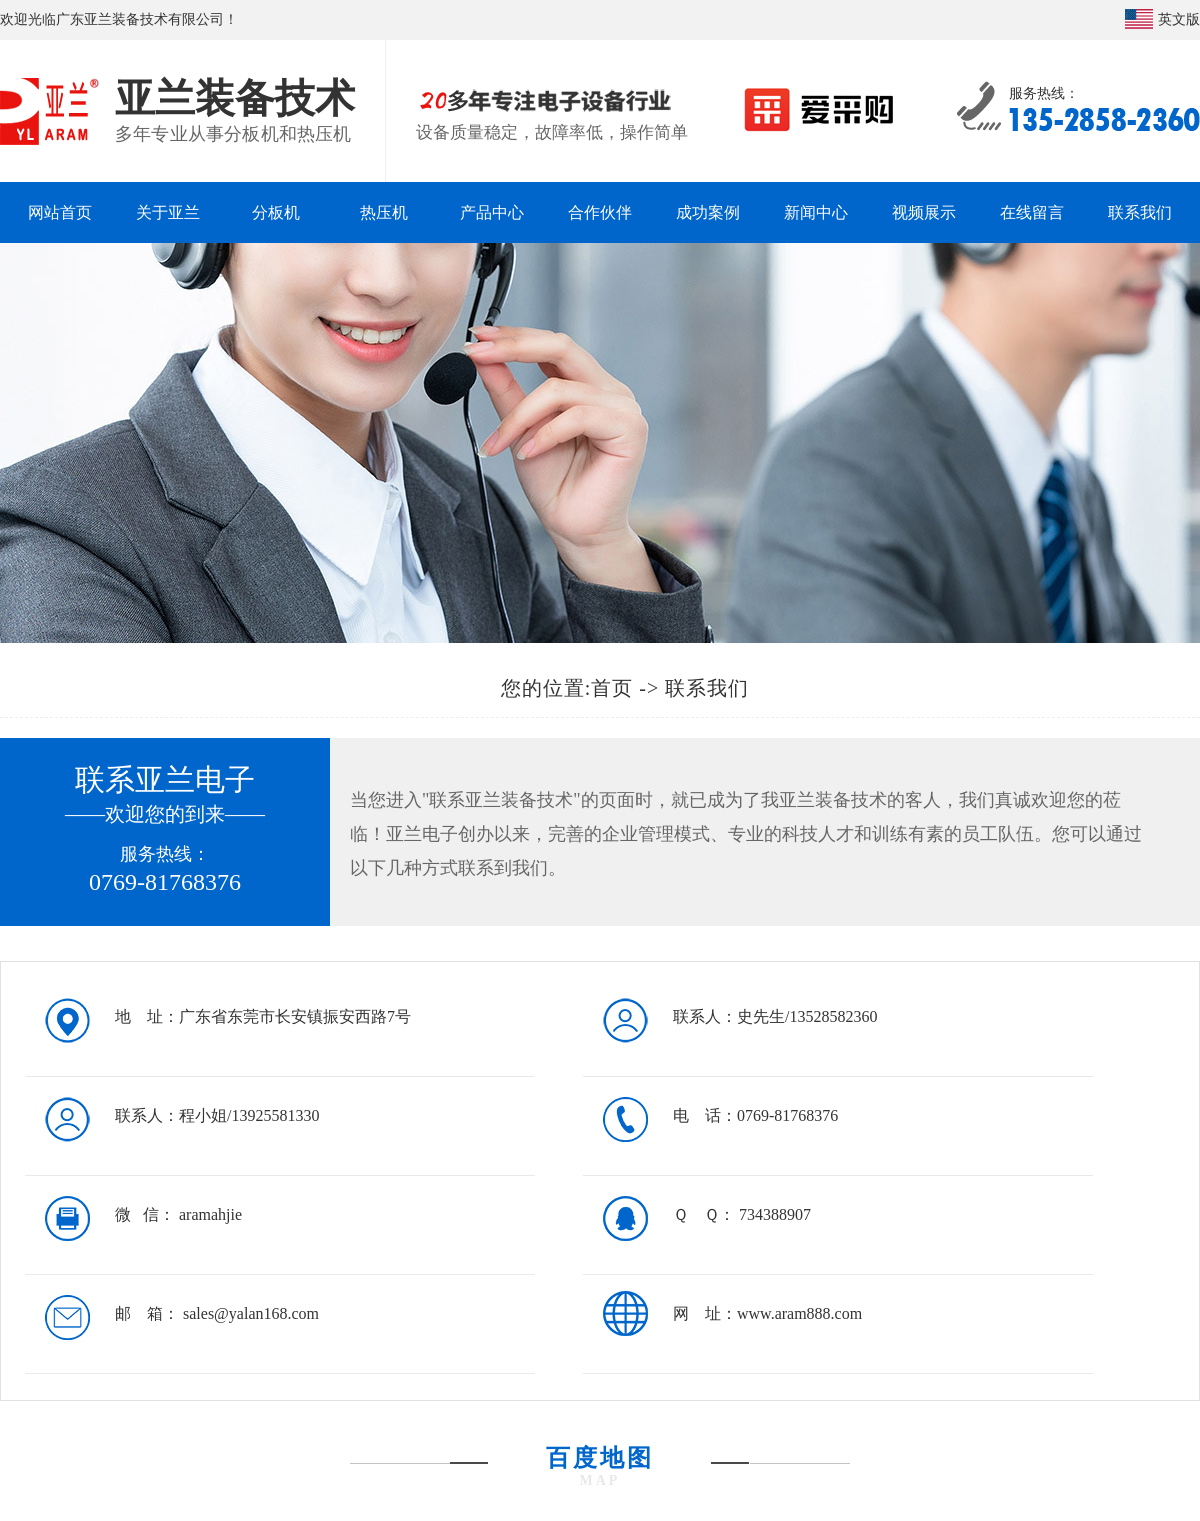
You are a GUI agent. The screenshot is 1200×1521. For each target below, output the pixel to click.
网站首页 (60, 212)
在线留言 (1032, 212)
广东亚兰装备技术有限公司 (140, 19)
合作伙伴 (600, 212)
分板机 (276, 212)
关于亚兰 (168, 212)
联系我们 (1140, 212)
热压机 (384, 212)
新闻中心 (816, 212)
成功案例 (708, 212)
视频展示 (924, 212)
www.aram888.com (799, 1313)
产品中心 (492, 212)
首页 (612, 688)
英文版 (1179, 19)
